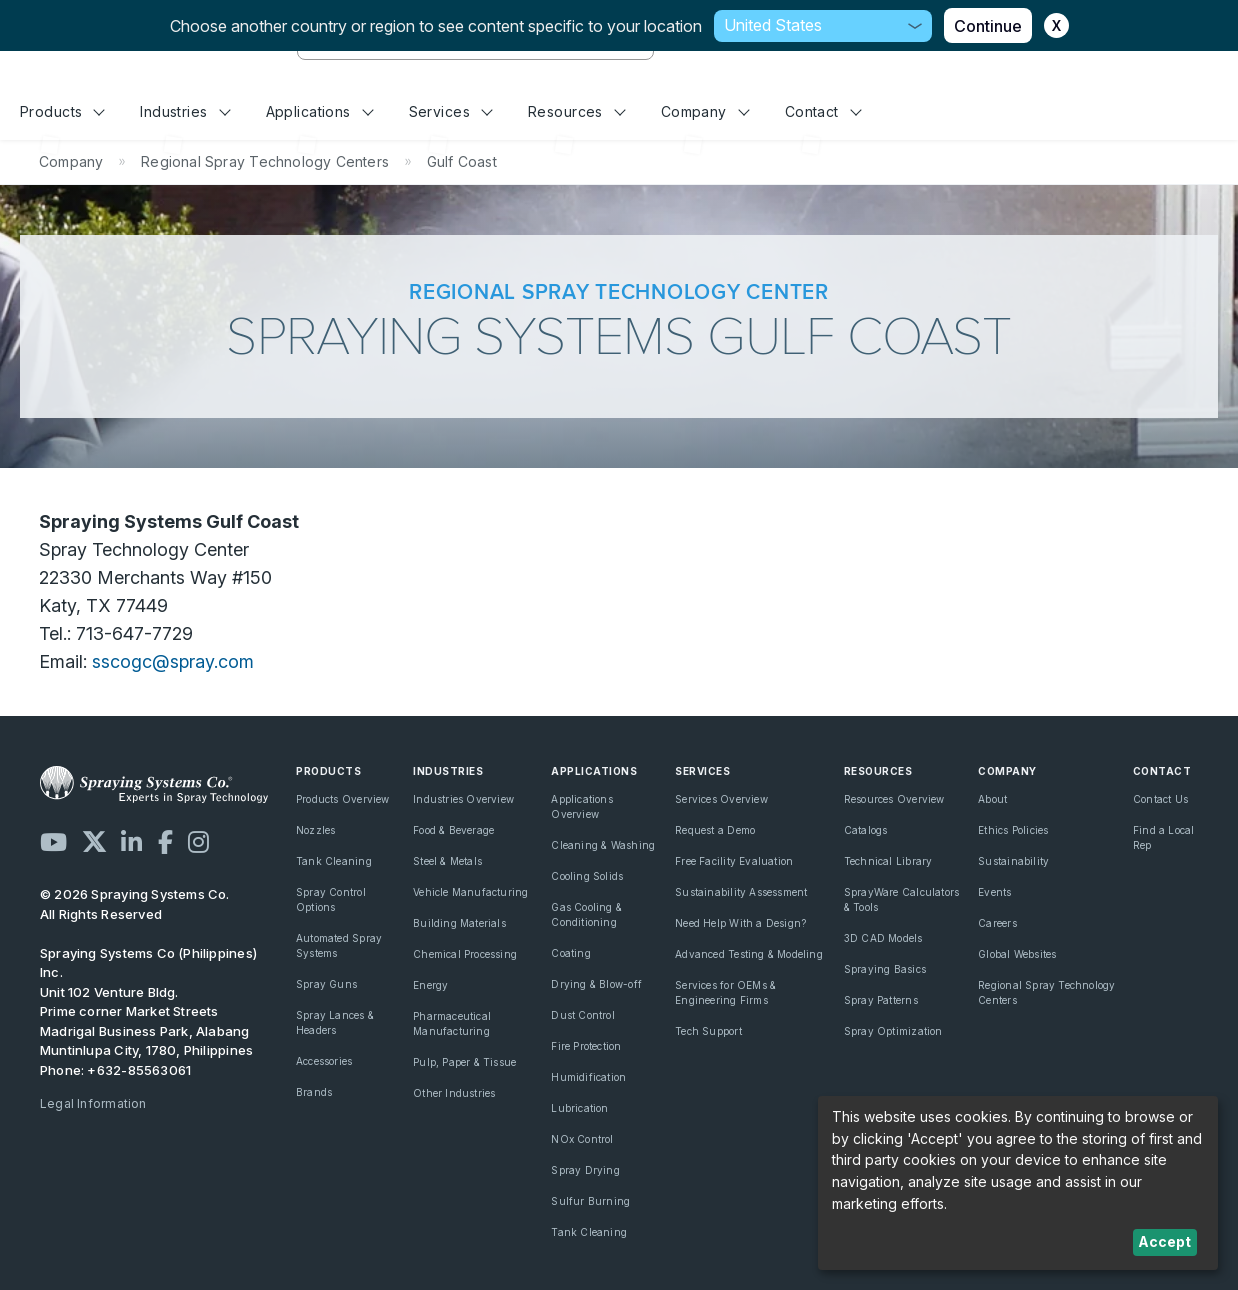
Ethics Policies (1013, 830)
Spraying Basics (885, 969)
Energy (430, 985)
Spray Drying (585, 1170)
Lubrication (579, 1108)
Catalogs (866, 830)
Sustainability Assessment (741, 892)
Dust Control (583, 1015)
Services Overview (721, 799)
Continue (988, 26)
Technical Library (888, 861)
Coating (570, 953)
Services (451, 111)
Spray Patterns (881, 1000)
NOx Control (582, 1139)
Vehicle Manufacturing (470, 892)
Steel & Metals (447, 861)
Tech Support (708, 1031)
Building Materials (459, 923)
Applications (320, 111)
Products (62, 111)
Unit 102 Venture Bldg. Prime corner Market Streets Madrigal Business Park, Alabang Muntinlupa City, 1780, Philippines (146, 1021)
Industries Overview (463, 799)
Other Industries (454, 1093)
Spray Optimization (893, 1031)
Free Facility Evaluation (734, 861)
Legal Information (93, 1103)
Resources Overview (894, 799)
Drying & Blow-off (596, 984)
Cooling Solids (587, 876)
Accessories (324, 1061)
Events (994, 892)
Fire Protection (586, 1046)
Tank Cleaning (334, 861)
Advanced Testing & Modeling (749, 954)
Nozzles (315, 830)
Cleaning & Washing (603, 845)
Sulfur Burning (590, 1201)
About (992, 799)
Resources (576, 111)
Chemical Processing (465, 954)
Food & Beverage (453, 830)
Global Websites (1017, 954)
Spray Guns (326, 984)
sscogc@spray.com (173, 661)
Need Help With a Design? (740, 923)
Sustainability (1013, 861)
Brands (314, 1092)
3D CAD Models (883, 938)
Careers (997, 923)
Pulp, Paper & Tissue (464, 1062)
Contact (823, 111)
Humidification (588, 1077)
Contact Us (1160, 799)
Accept (1164, 1241)
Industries (185, 111)
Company (705, 111)
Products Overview (343, 799)
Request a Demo (715, 830)
